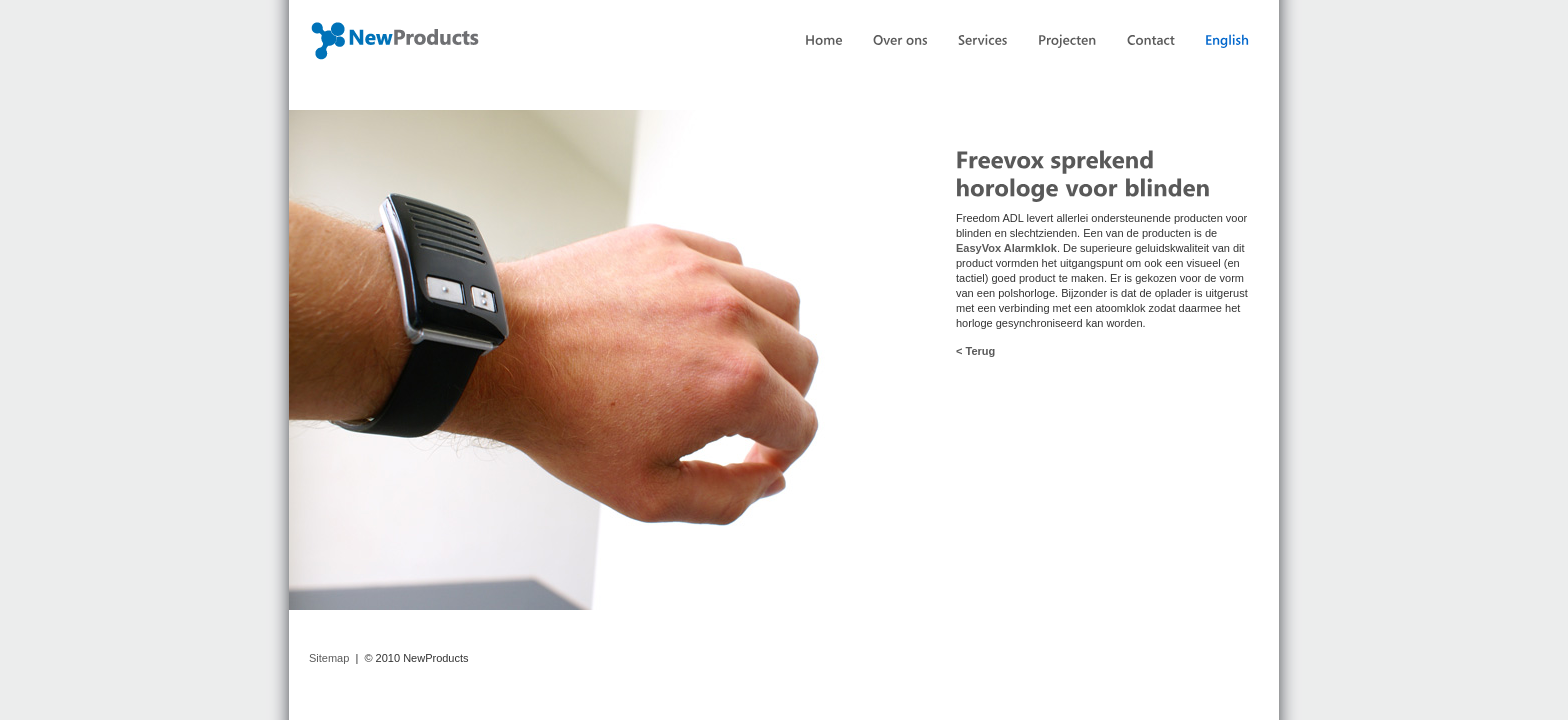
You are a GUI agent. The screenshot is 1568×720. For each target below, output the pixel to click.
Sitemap (329, 658)
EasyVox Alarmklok (1006, 248)
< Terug (975, 351)
